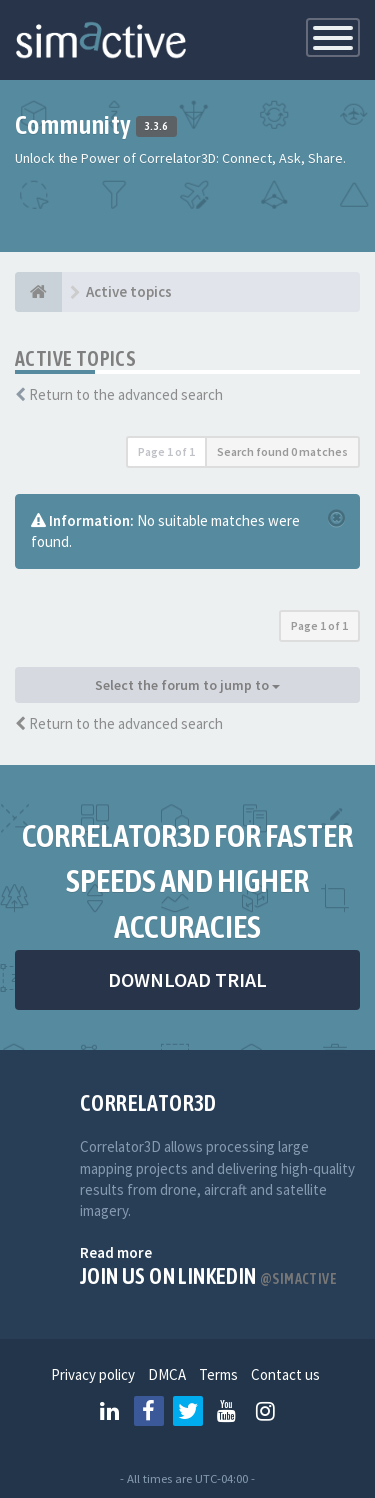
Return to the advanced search (126, 394)
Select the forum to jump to (187, 685)
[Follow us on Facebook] (149, 1411)
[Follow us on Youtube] (227, 1411)
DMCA (167, 1374)
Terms (218, 1374)
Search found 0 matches (282, 451)
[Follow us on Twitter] (188, 1411)
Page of (166, 451)
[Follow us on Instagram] (266, 1411)
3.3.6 (156, 127)
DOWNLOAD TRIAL (187, 979)
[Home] (38, 292)
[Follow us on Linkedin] (110, 1411)
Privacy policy (93, 1374)
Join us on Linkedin (208, 1276)
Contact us (285, 1374)
